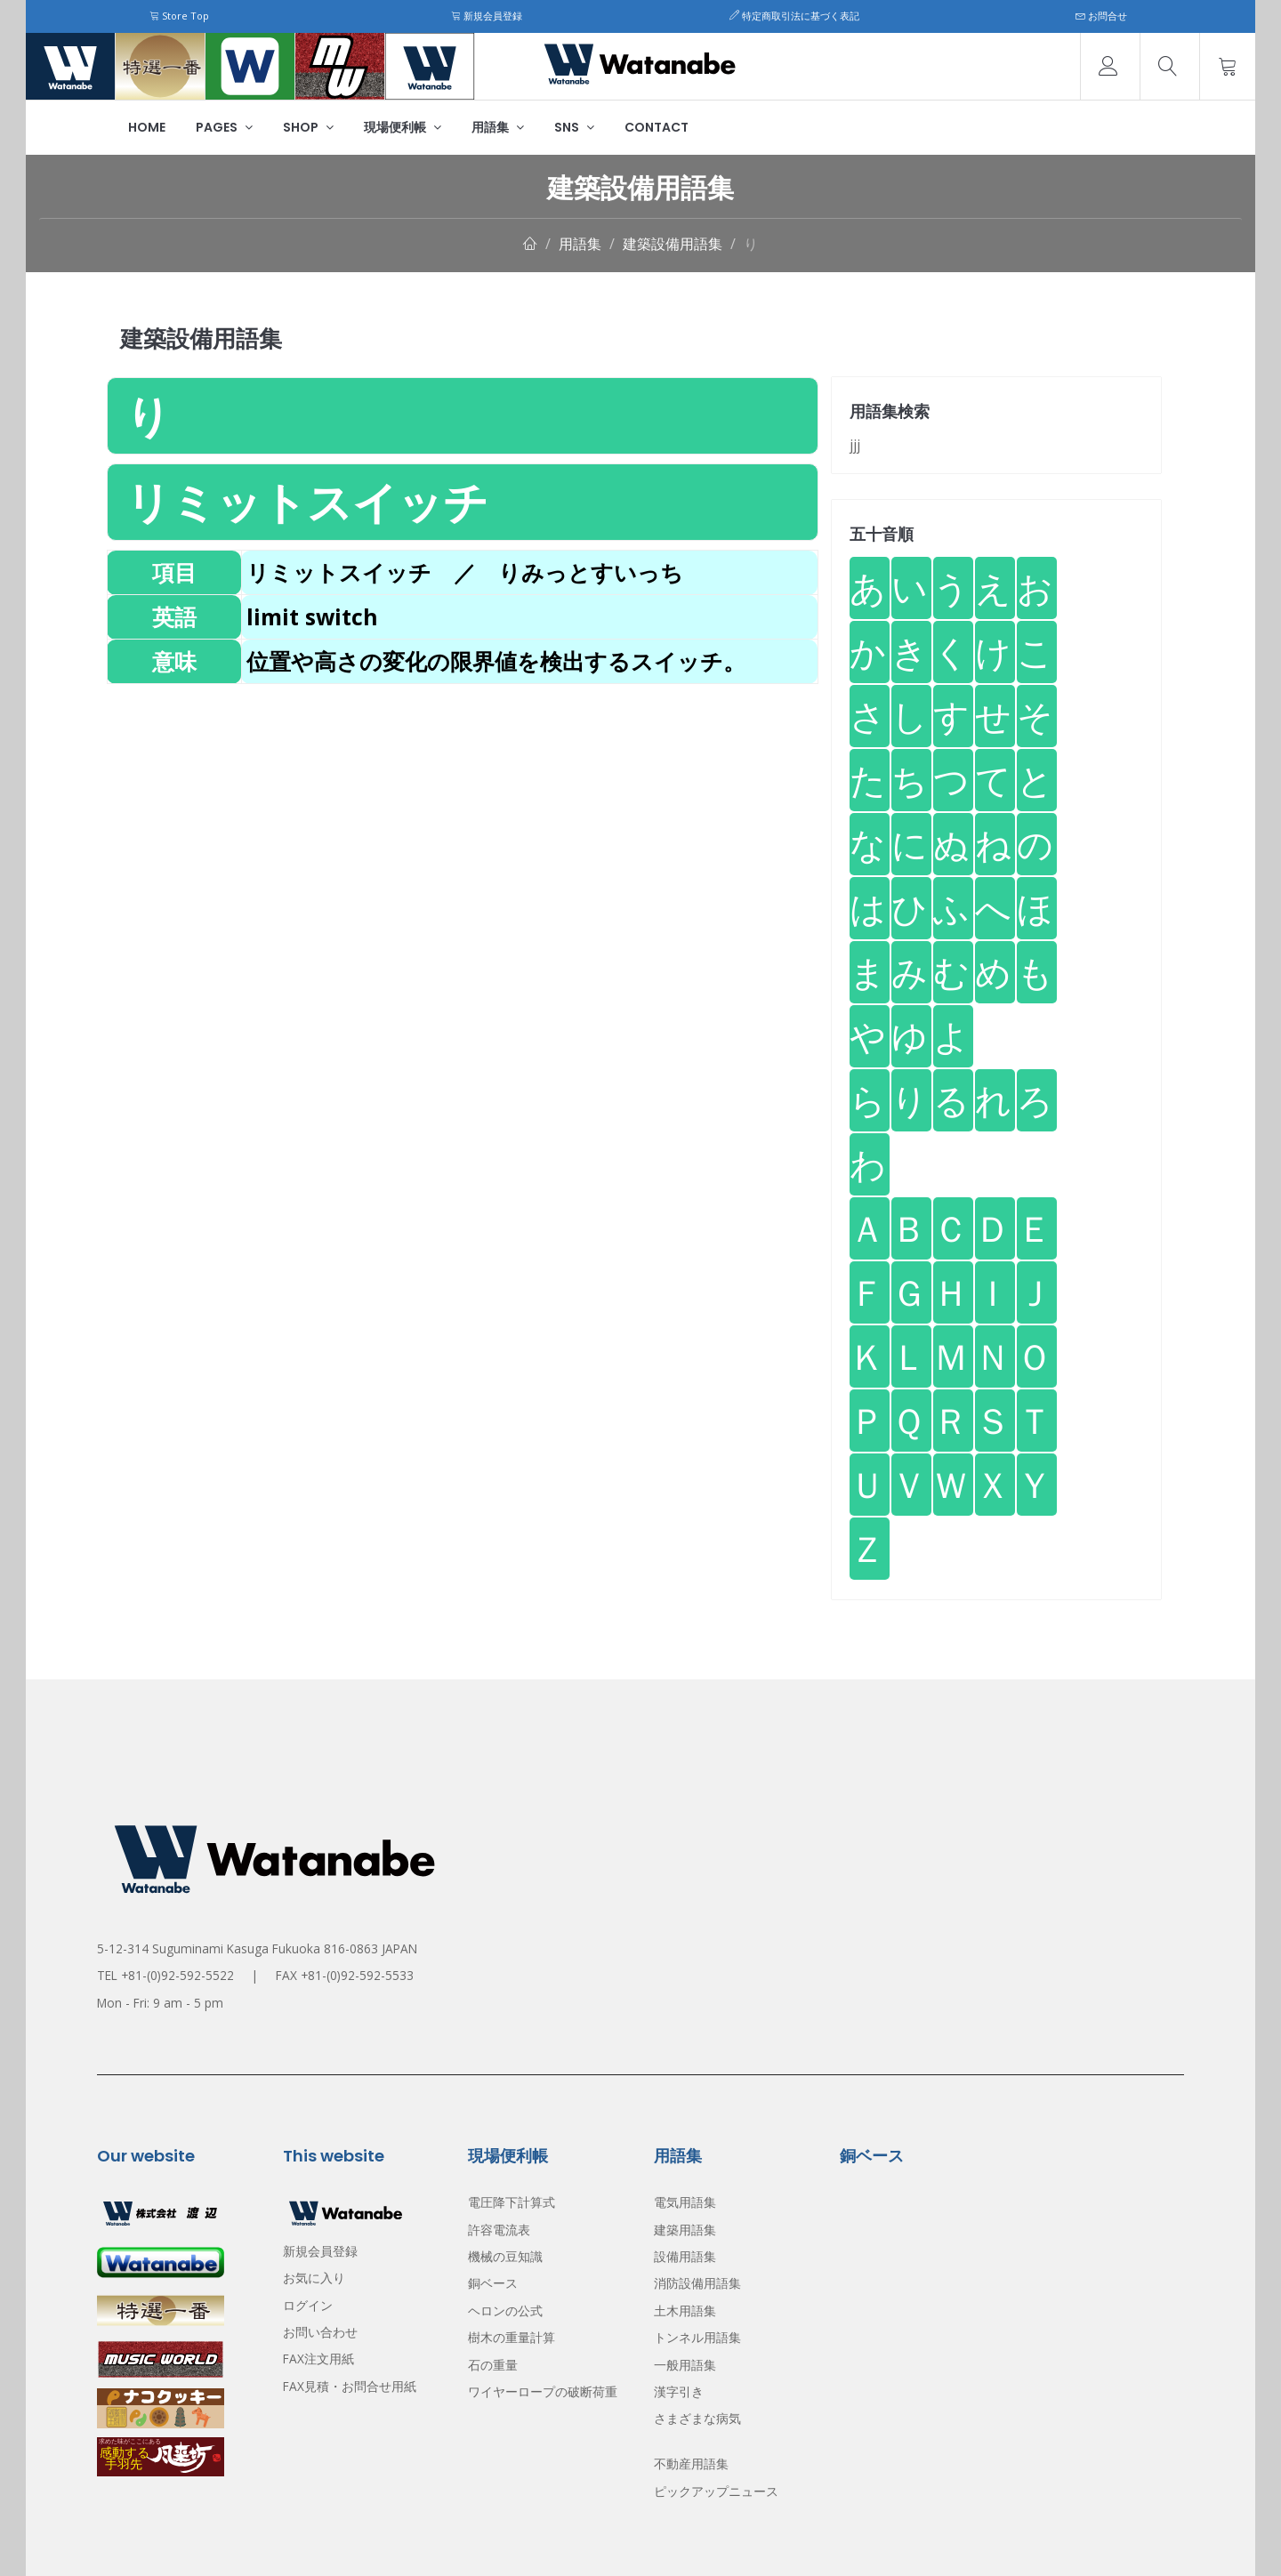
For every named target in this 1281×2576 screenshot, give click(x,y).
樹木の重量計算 (511, 2337)
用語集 (497, 127)
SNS (574, 127)
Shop (308, 127)
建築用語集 (685, 2229)
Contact (656, 127)
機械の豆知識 (505, 2256)
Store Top (179, 15)
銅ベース (493, 2282)
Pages (224, 127)
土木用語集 (685, 2310)
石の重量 (493, 2364)
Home (146, 127)
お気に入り (314, 2277)
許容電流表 (499, 2229)
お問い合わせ (320, 2331)
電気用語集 (685, 2202)
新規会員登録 (486, 15)
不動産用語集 (691, 2463)
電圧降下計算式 (511, 2202)
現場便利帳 (402, 127)
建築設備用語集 (672, 244)
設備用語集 (685, 2256)
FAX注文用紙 (318, 2358)
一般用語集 (685, 2364)
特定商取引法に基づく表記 (794, 15)
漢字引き (679, 2391)
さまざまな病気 (697, 2418)
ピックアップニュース (716, 2491)
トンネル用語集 (697, 2337)
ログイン (308, 2305)
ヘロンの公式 (505, 2310)
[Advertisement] (462, 808)
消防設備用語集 (697, 2282)
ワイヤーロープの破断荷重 (542, 2391)
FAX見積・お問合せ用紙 (349, 2386)
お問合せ (1101, 15)
